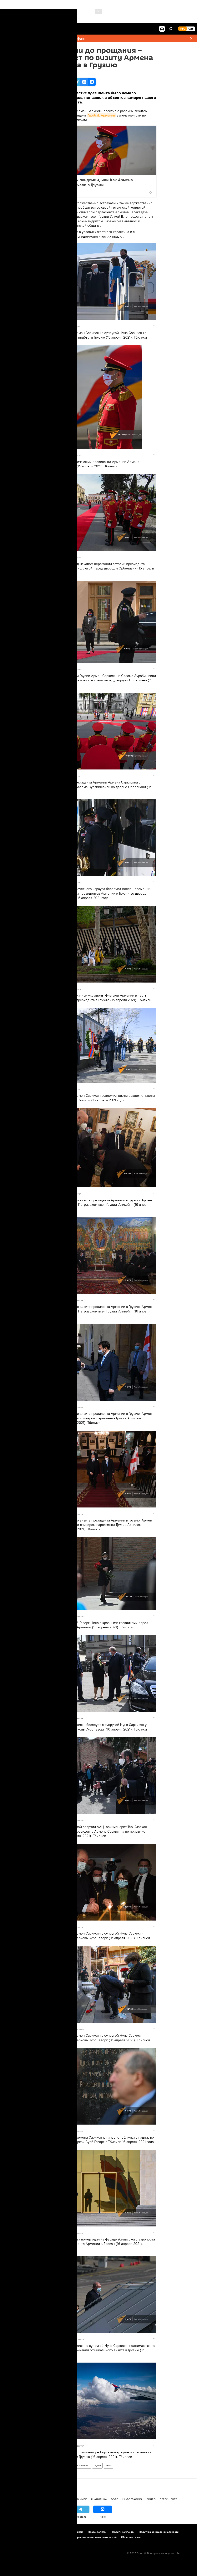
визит (108, 2465)
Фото (45, 2465)
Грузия (97, 2465)
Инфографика (132, 2499)
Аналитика (99, 2499)
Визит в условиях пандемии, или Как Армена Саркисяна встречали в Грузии (89, 182)
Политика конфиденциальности (159, 2532)
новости (10, 2499)
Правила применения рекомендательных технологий (83, 2537)
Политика (65, 2499)
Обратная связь (130, 2537)
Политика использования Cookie (24, 2537)
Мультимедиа (60, 2465)
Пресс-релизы (97, 2532)
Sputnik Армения (101, 115)
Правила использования (37, 2532)
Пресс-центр (168, 2499)
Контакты (62, 2532)
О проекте (10, 2532)
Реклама (78, 2532)
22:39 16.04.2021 (51, 73)
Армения (27, 2499)
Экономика (46, 2499)
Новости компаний (122, 2532)
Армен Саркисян (80, 2465)
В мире (82, 2499)
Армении (67, 111)
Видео (151, 2499)
